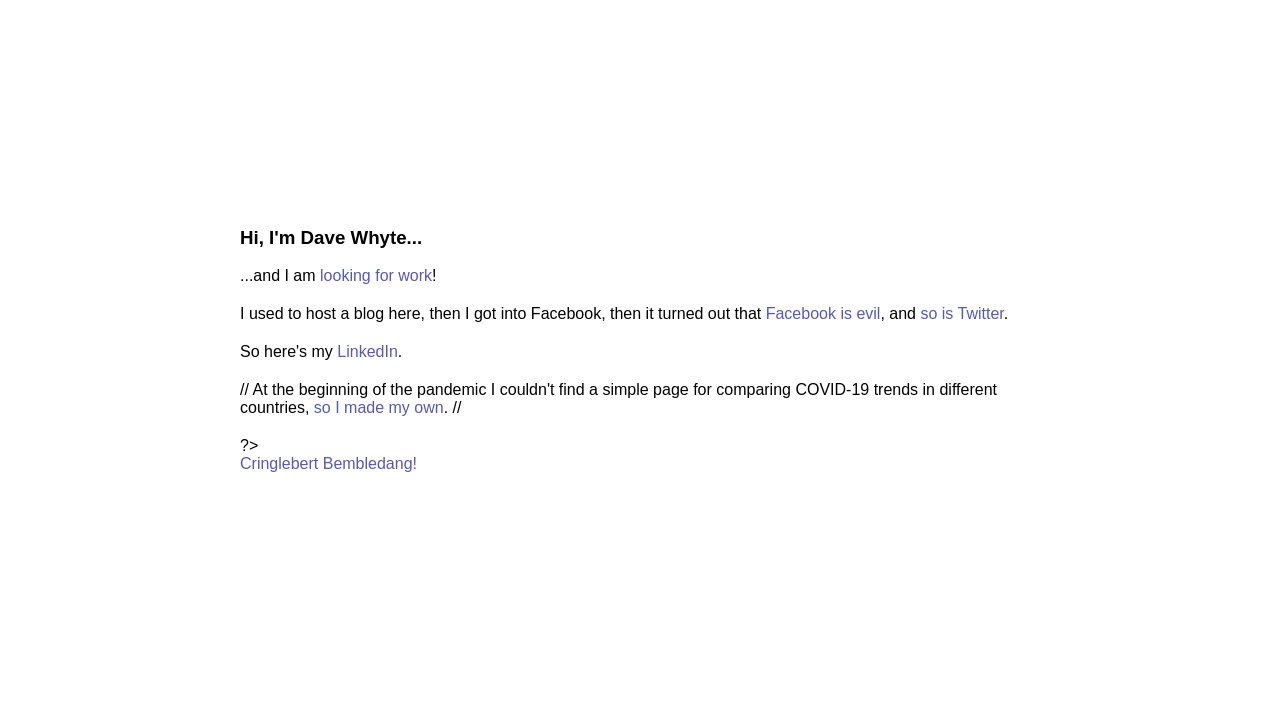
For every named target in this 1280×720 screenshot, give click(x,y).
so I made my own (379, 407)
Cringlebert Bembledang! (328, 463)
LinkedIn (367, 351)
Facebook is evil (823, 313)
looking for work (376, 275)
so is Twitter (961, 313)
